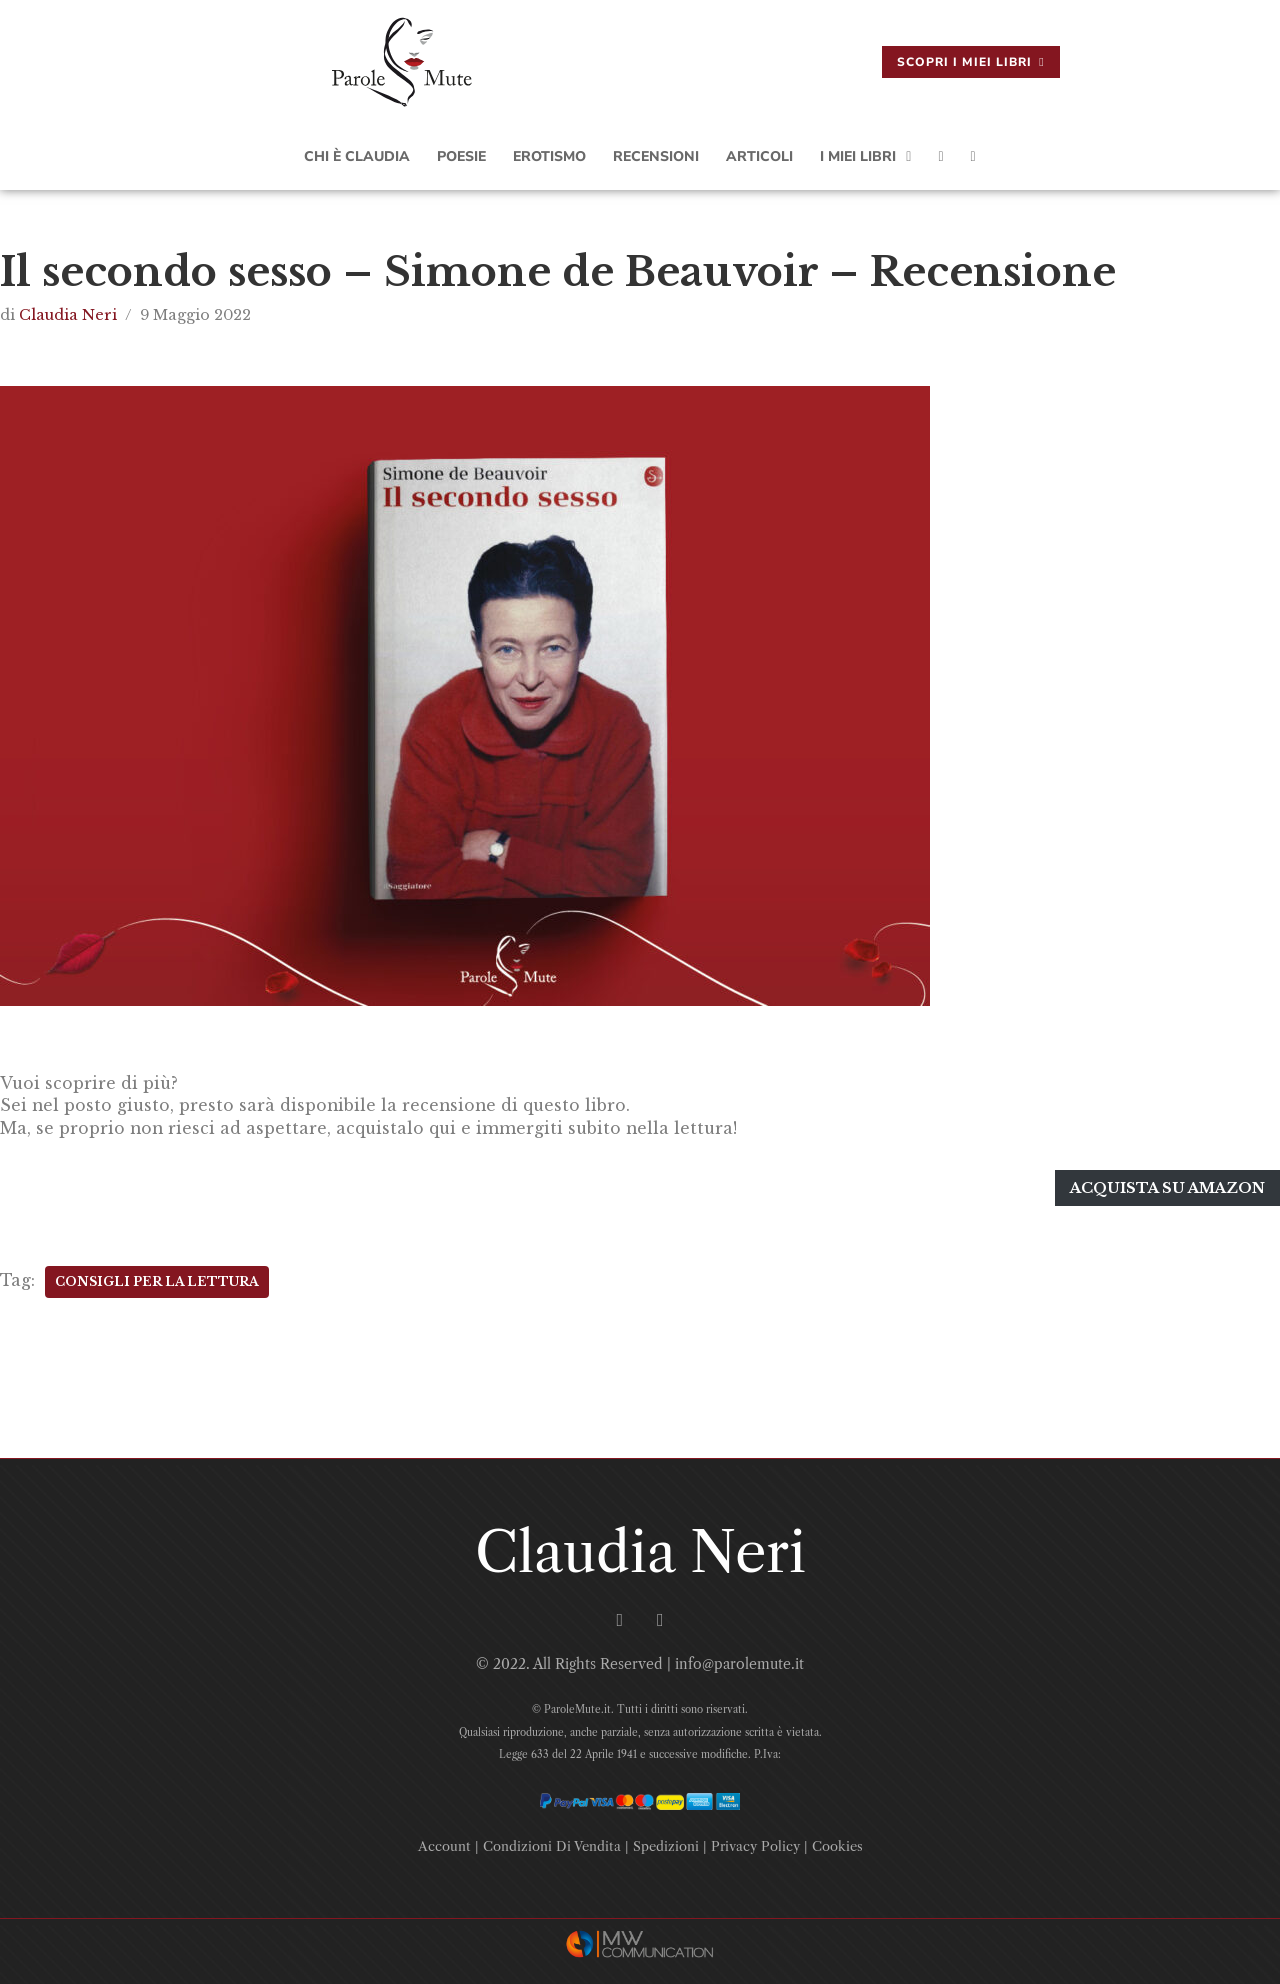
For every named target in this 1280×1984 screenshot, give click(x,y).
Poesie (461, 156)
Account (444, 1841)
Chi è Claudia (357, 156)
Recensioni (656, 156)
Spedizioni (666, 1841)
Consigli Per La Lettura (157, 1276)
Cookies (837, 1841)
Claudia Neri (68, 315)
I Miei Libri (865, 157)
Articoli (759, 156)
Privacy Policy (755, 1841)
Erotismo (549, 156)
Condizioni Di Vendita (552, 1841)
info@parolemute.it (739, 1660)
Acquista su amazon (1168, 1185)
